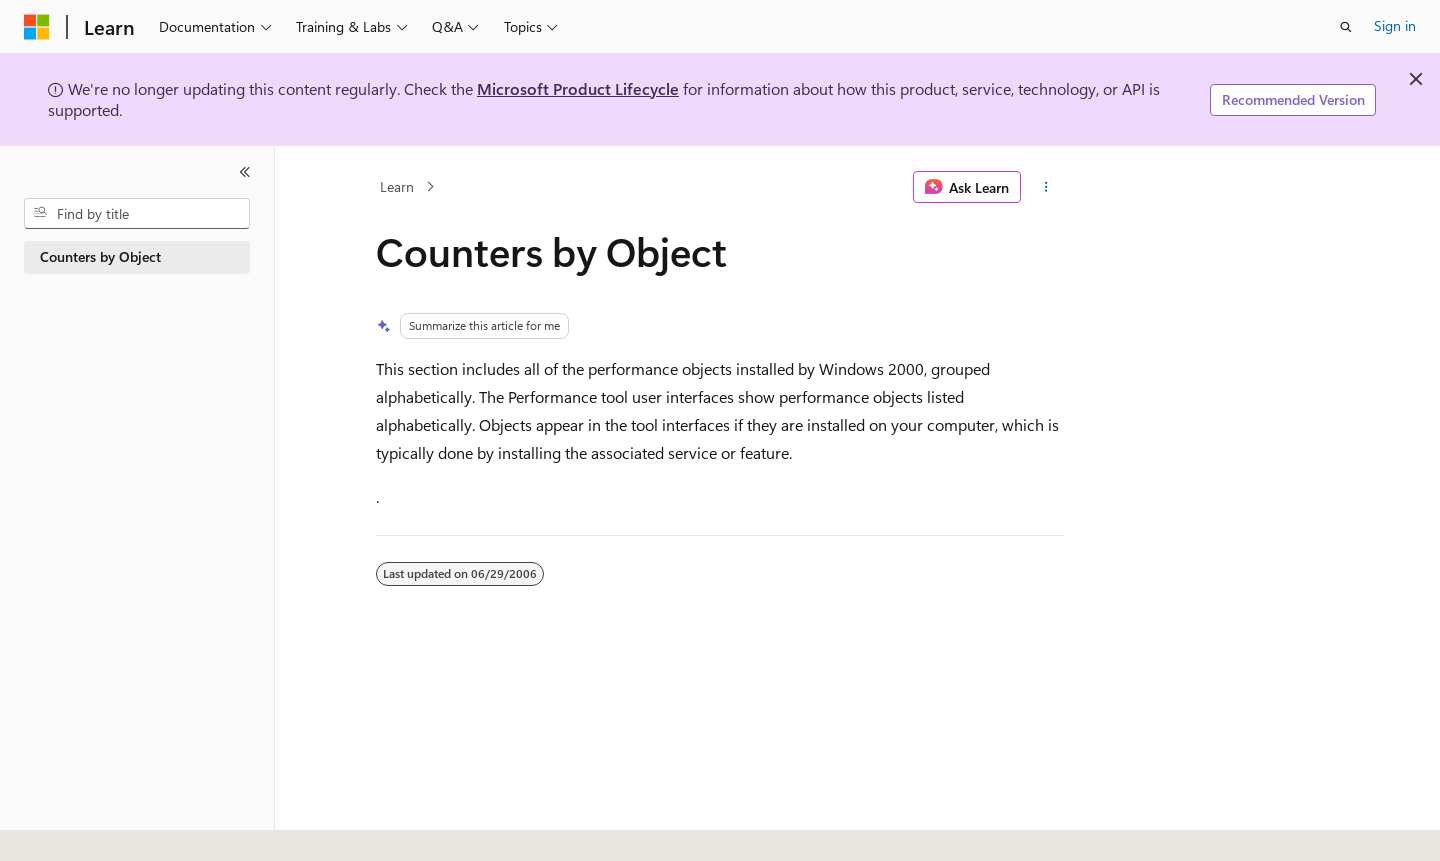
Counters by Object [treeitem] (100, 256)
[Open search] (1346, 27)
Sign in (1395, 25)
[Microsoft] (37, 27)
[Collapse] (245, 172)
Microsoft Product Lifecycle (578, 88)
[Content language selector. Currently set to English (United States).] (115, 824)
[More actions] (1046, 187)
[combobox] (137, 214)
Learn (397, 186)
